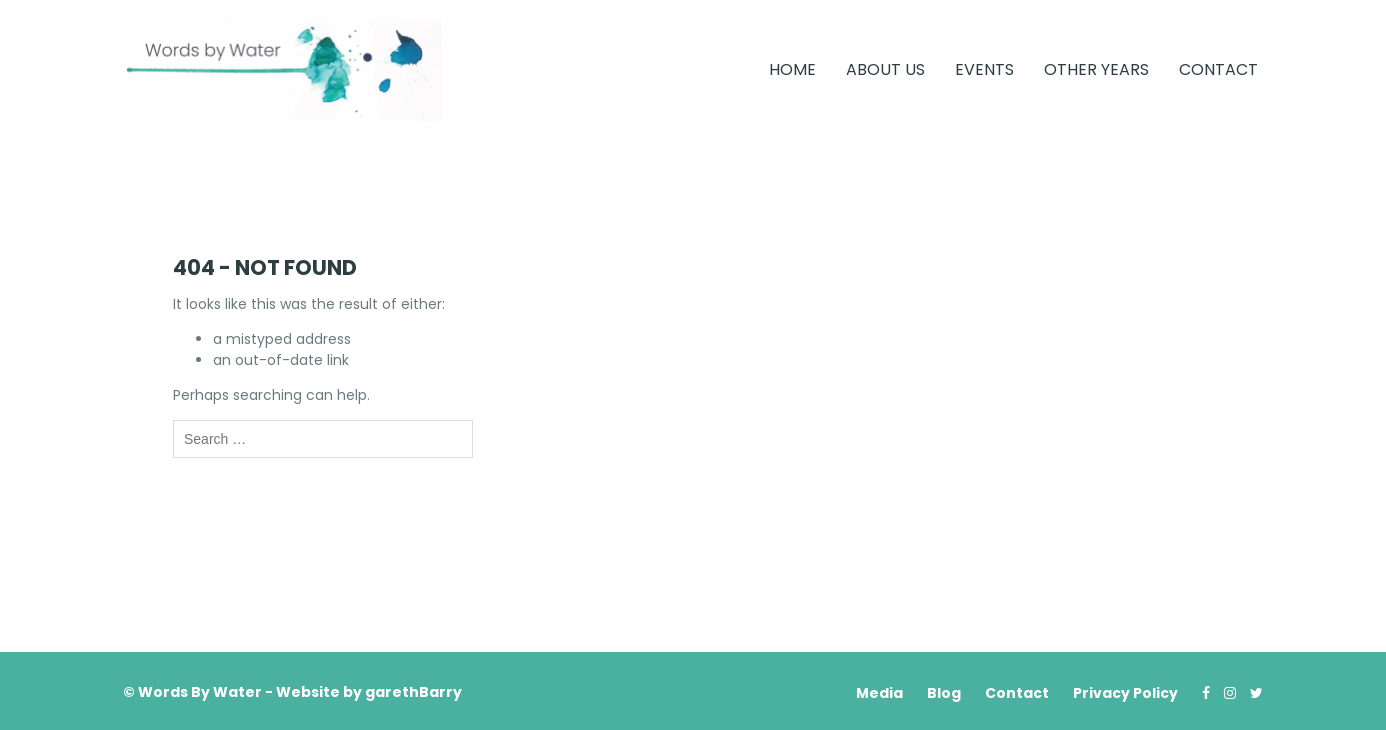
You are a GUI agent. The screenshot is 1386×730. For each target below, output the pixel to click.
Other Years (1096, 69)
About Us (885, 69)
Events (984, 69)
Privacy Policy (1125, 693)
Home (792, 69)
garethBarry (413, 692)
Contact (1218, 69)
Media (879, 693)
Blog (944, 693)
